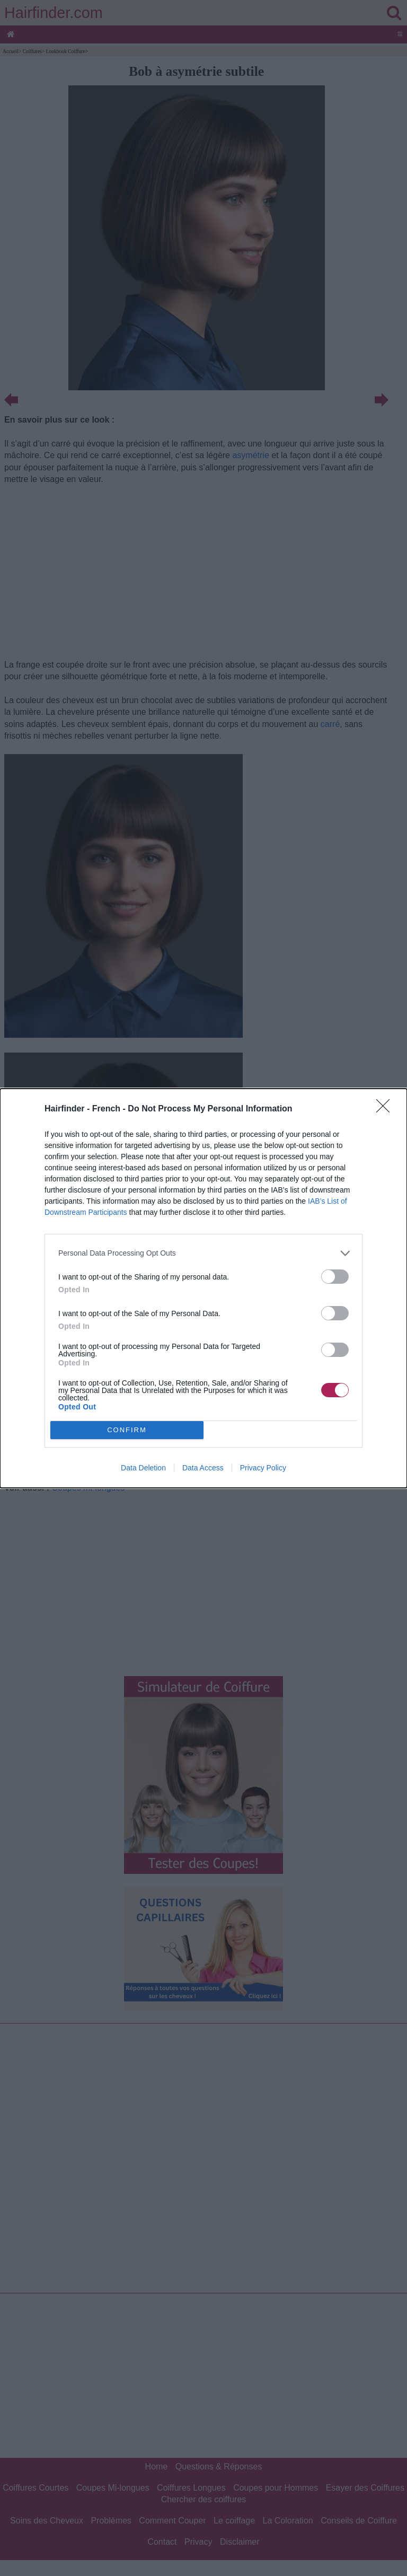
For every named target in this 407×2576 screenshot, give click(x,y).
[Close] (386, 1109)
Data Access (203, 1468)
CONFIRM (127, 1430)
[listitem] (203, 1253)
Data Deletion (143, 1468)
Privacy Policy (263, 1468)
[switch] (335, 1276)
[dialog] (203, 1288)
